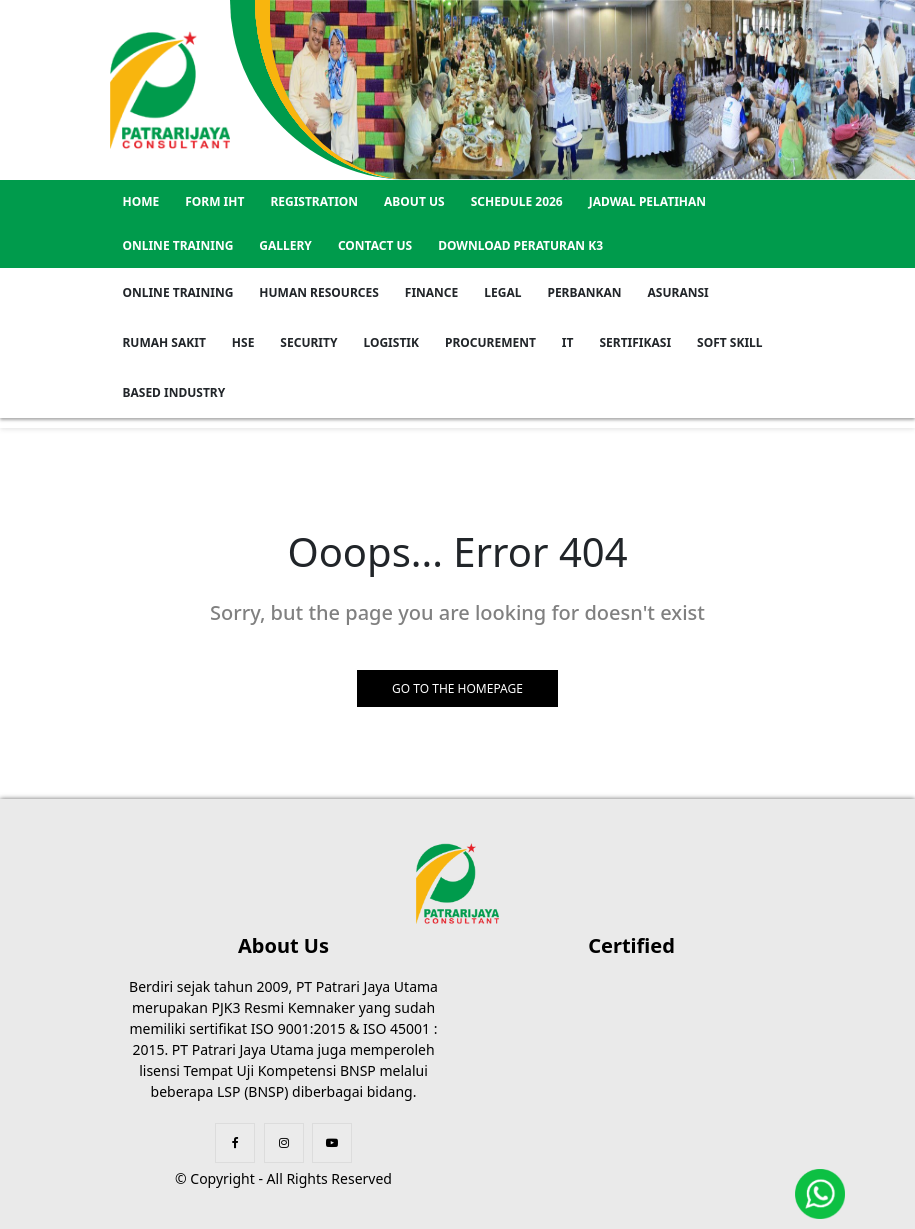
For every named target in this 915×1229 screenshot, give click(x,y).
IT (568, 342)
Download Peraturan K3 (520, 245)
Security (308, 342)
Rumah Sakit (164, 342)
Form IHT (214, 201)
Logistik (391, 342)
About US (414, 201)
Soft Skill (729, 342)
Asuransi (678, 292)
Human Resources (318, 292)
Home (141, 201)
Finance (432, 292)
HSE (243, 342)
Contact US (375, 245)
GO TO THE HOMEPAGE (457, 688)
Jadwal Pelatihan (647, 201)
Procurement (490, 342)
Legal (502, 292)
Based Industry (174, 392)
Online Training (178, 245)
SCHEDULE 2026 (517, 201)
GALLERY (285, 245)
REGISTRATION (314, 201)
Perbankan (584, 292)
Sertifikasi (635, 342)
